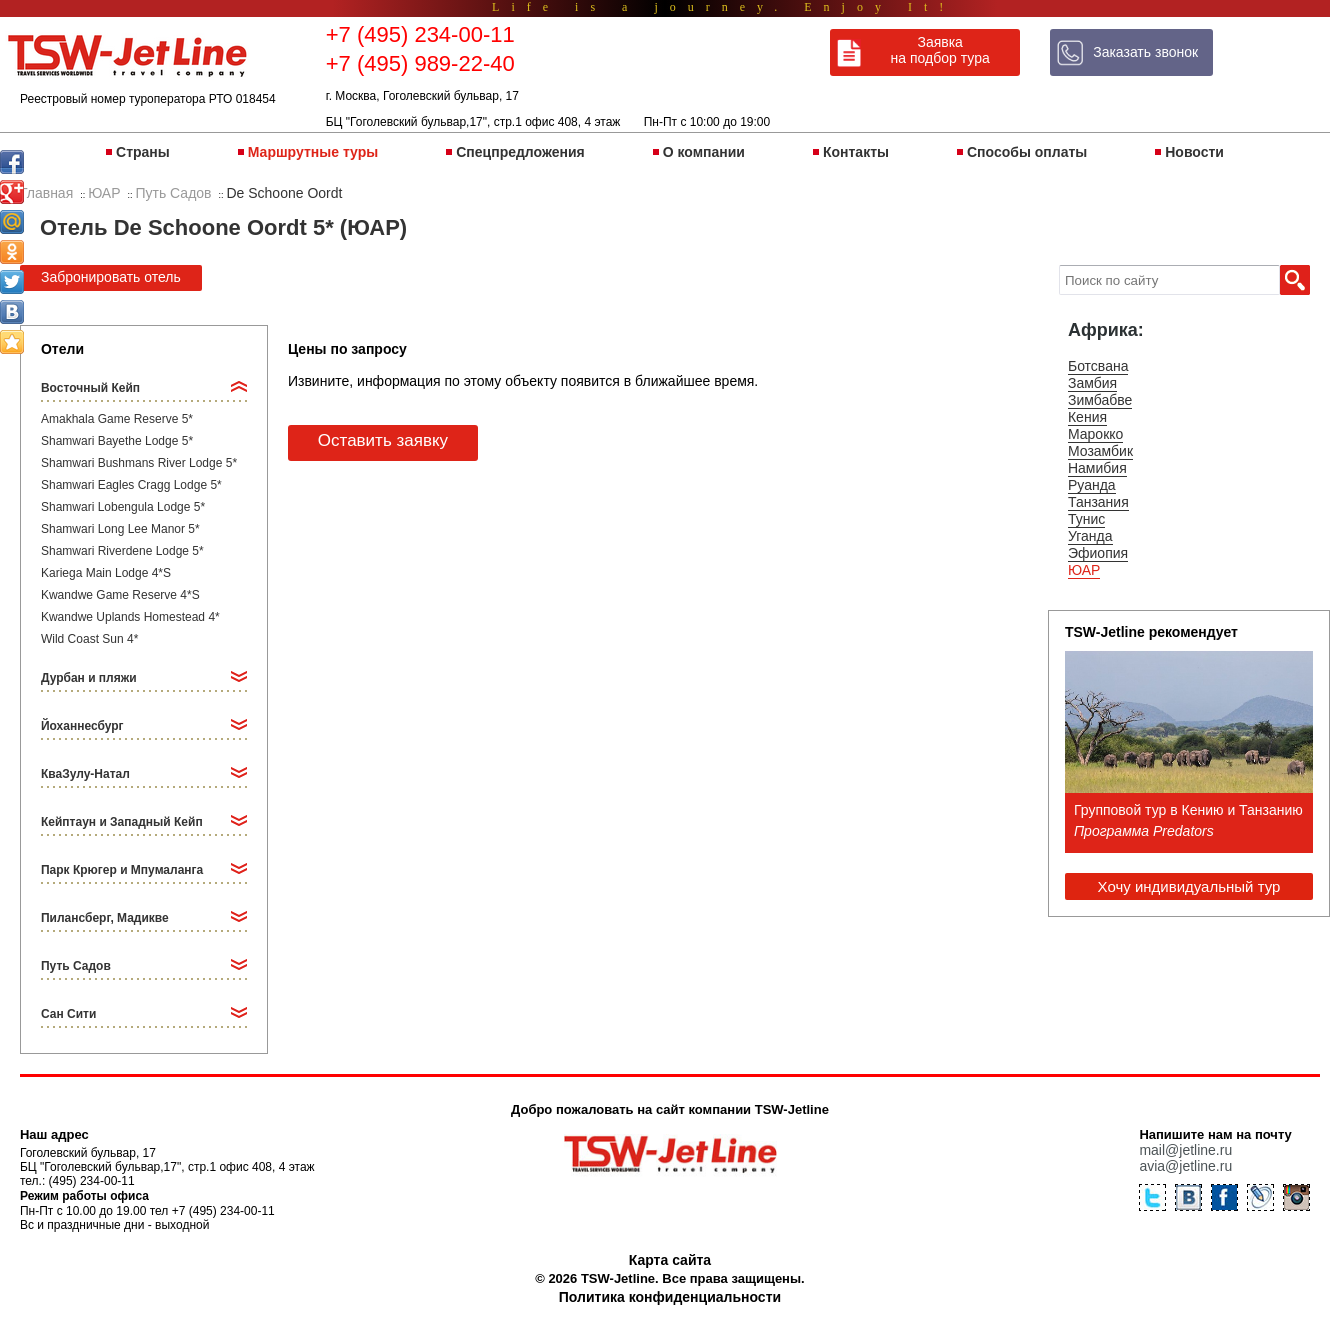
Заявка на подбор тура (940, 50)
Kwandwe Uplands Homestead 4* (130, 617)
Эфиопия (1098, 553)
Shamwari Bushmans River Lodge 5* (139, 463)
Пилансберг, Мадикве (105, 918)
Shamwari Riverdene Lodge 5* (122, 551)
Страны (143, 152)
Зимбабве (1100, 400)
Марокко (1095, 434)
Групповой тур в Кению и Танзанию (1188, 810)
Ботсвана (1098, 366)
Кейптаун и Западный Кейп (122, 822)
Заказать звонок (1145, 52)
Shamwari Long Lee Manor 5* (120, 529)
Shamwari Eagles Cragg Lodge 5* (131, 485)
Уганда (1090, 536)
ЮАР (1084, 570)
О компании (704, 152)
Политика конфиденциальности (670, 1297)
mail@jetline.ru (1185, 1150)
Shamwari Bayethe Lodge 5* (117, 441)
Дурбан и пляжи (89, 678)
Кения (1087, 417)
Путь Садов (76, 966)
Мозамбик (1100, 451)
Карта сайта (670, 1260)
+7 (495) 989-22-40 (420, 63)
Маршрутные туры (313, 152)
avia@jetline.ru (1185, 1166)
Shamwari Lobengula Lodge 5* (123, 507)
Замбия (1092, 383)
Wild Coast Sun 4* (89, 639)
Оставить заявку (383, 440)
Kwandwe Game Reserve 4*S (120, 595)
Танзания (1098, 502)
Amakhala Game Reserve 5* (117, 419)
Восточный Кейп (90, 388)
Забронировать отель (111, 277)
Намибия (1097, 468)
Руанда (1092, 485)
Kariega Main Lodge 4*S (106, 573)
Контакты (856, 152)
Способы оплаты (1027, 152)
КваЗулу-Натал (85, 774)
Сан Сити (68, 1014)
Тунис (1086, 519)
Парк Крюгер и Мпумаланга (122, 870)
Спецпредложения (520, 152)
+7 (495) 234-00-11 (420, 34)
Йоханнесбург (82, 726)
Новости (1194, 152)
